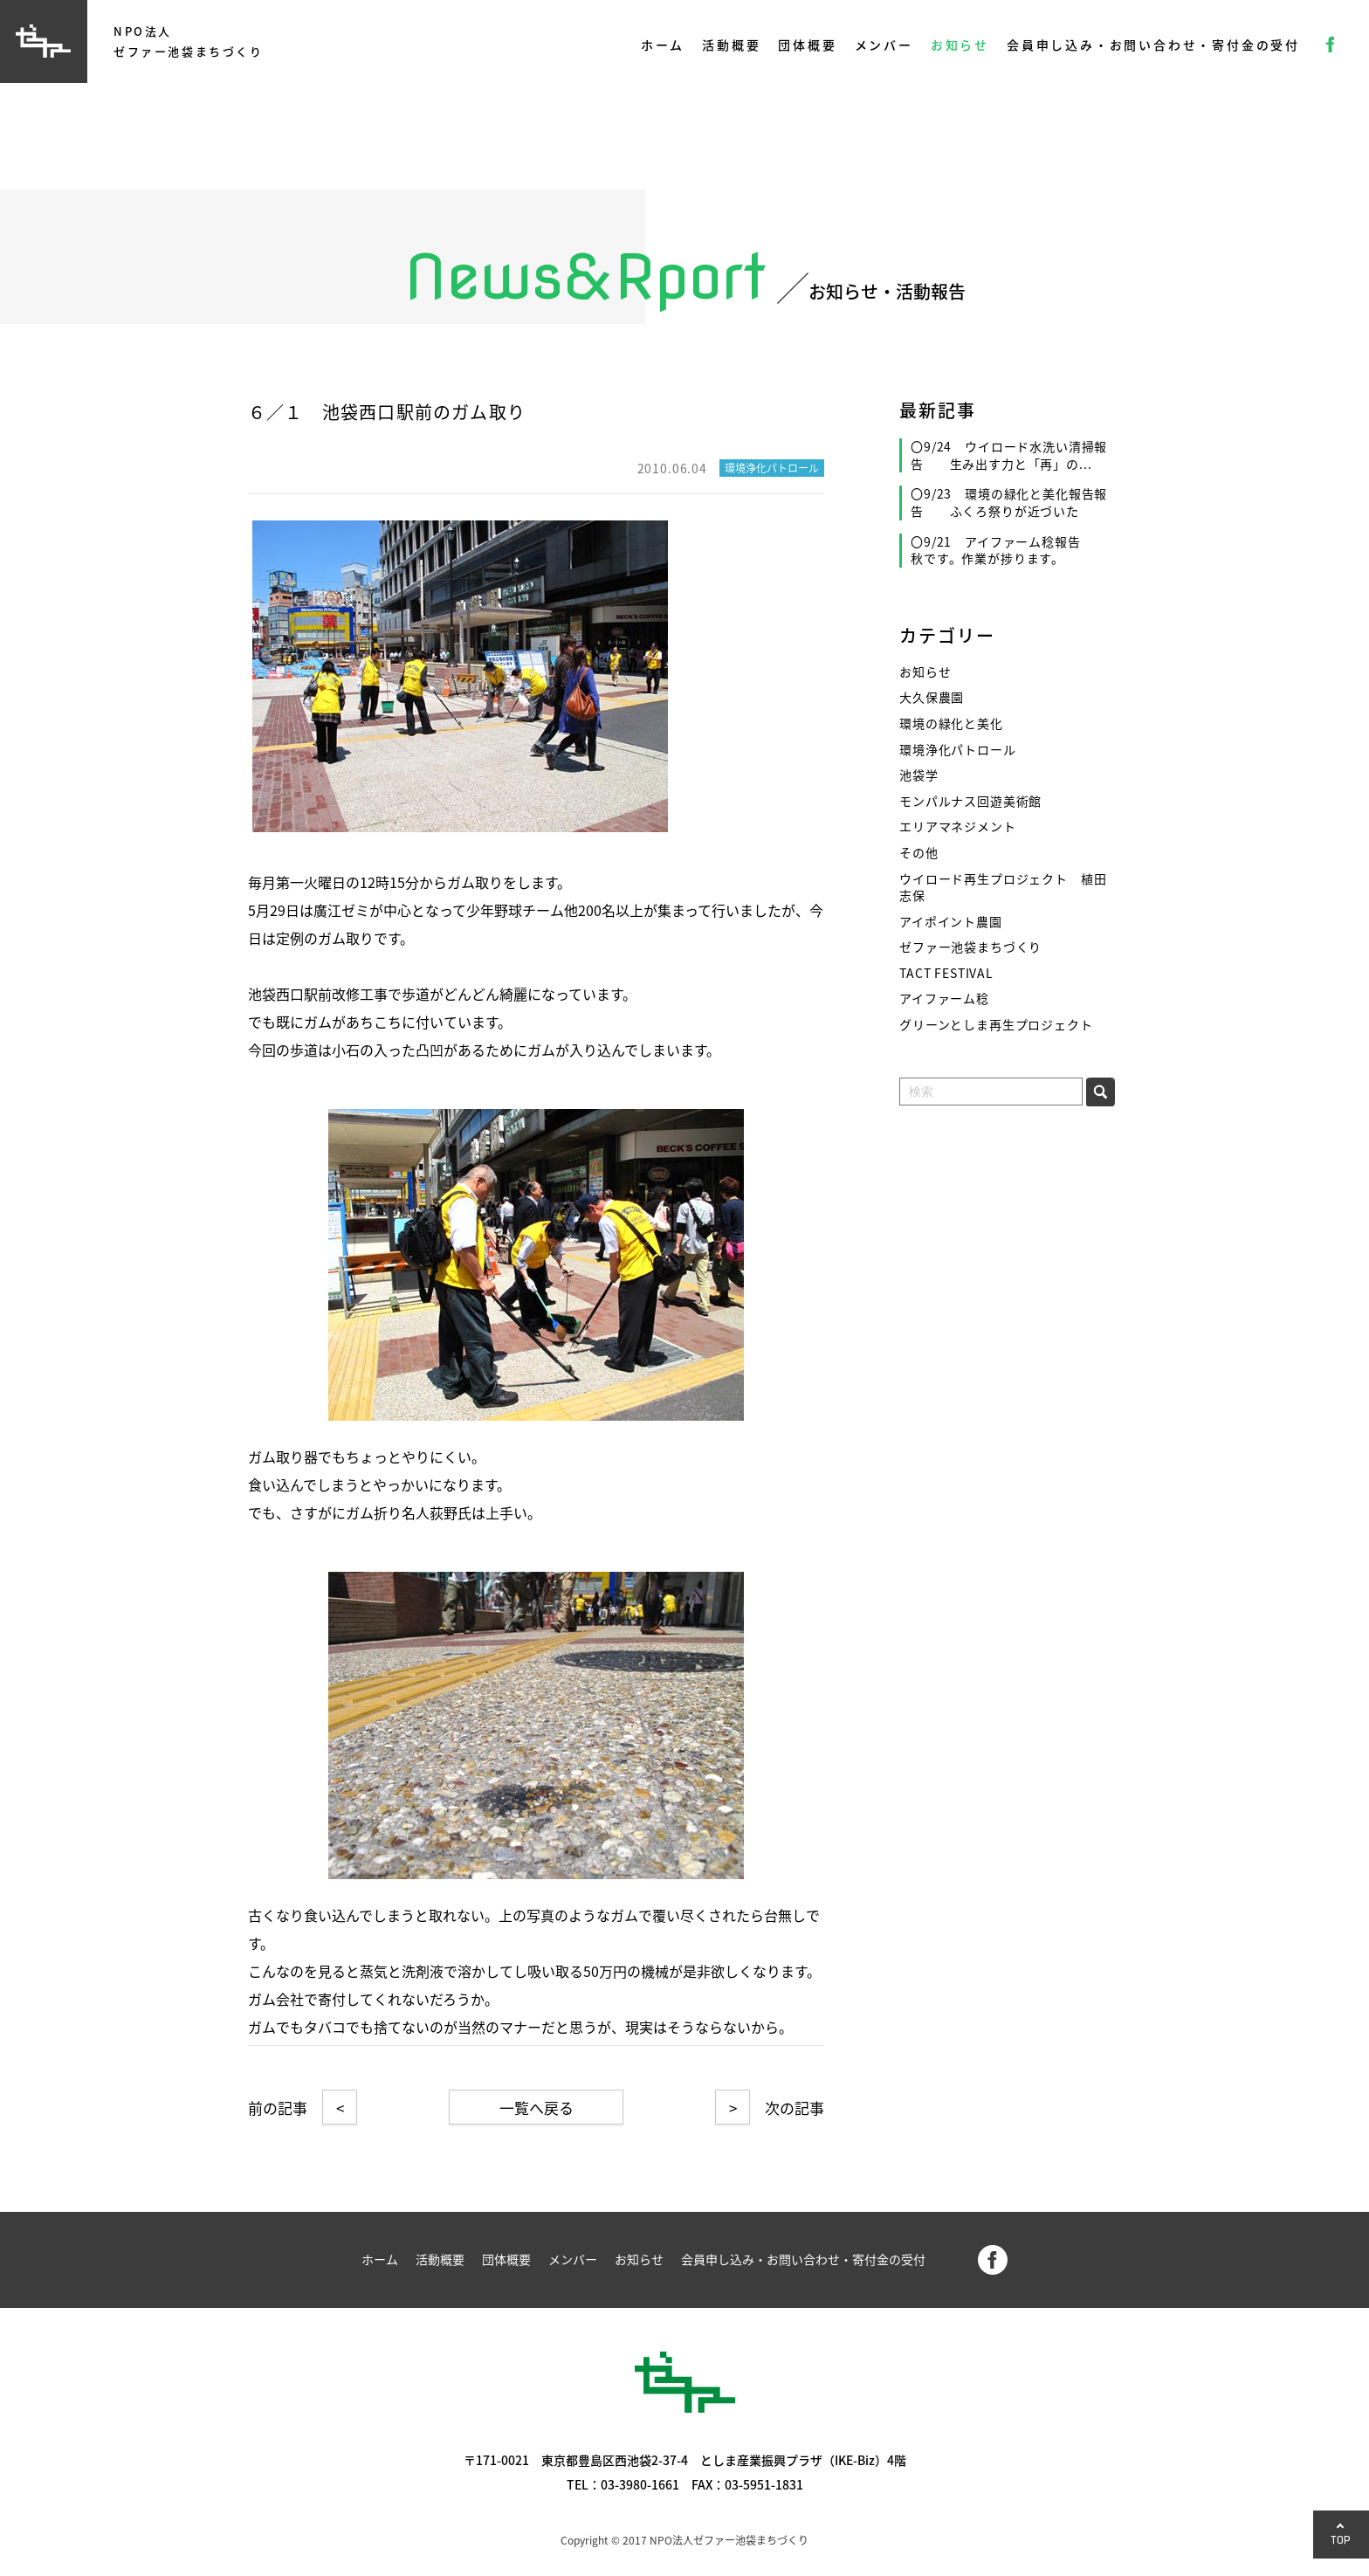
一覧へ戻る (536, 2107)
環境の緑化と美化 (951, 723)
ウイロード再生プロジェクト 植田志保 (1002, 888)
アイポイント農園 (950, 921)
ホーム (662, 44)
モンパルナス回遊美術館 (970, 801)
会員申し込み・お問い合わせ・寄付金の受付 (1153, 44)
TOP (1341, 2539)
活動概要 (731, 44)
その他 (919, 852)
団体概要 (807, 44)
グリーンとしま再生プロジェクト (996, 1024)
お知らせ (960, 44)
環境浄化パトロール (957, 749)
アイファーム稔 (944, 998)
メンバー (884, 44)
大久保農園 (931, 697)
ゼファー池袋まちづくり (970, 947)
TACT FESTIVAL (946, 973)
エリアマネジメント (957, 826)
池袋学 (919, 775)
